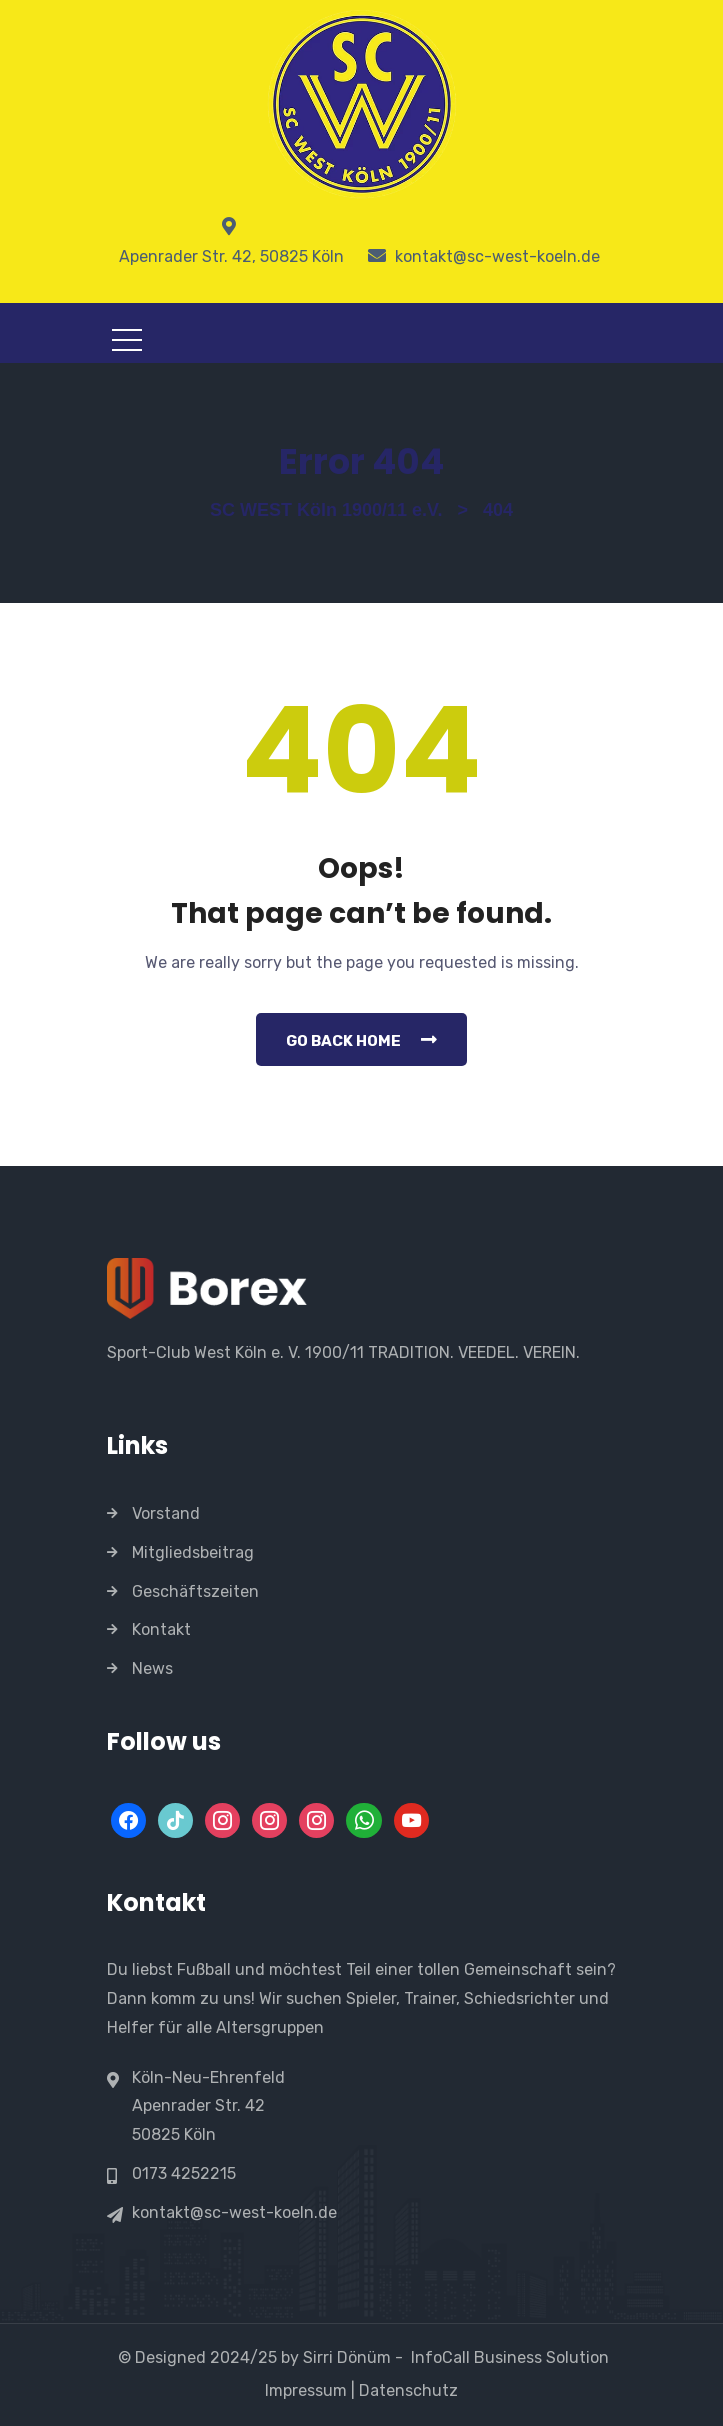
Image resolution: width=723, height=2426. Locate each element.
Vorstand (166, 1513)
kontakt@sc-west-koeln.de (234, 2213)
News (152, 1668)
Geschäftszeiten (195, 1591)
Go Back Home (361, 1040)
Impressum (304, 2390)
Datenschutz (410, 2390)
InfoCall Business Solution (510, 2357)
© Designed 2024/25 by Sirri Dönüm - (262, 2357)
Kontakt (161, 1629)
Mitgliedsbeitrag (193, 1552)
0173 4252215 (184, 2174)
